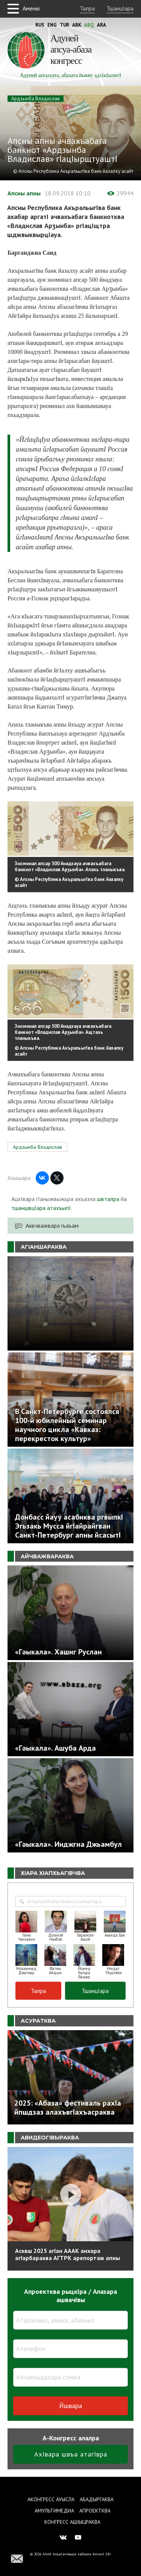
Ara (101, 25)
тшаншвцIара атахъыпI (41, 1208)
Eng (52, 25)
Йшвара (70, 2405)
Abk (76, 25)
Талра (87, 8)
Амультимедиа (54, 2510)
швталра (108, 1199)
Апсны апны (24, 193)
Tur (64, 25)
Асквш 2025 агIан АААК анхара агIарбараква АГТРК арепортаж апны (67, 2254)
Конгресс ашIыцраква (72, 2522)
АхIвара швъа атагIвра (70, 2454)
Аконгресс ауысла (50, 2499)
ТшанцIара (119, 8)
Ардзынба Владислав (35, 98)
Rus (39, 25)
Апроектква (95, 2510)
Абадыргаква (97, 2499)
